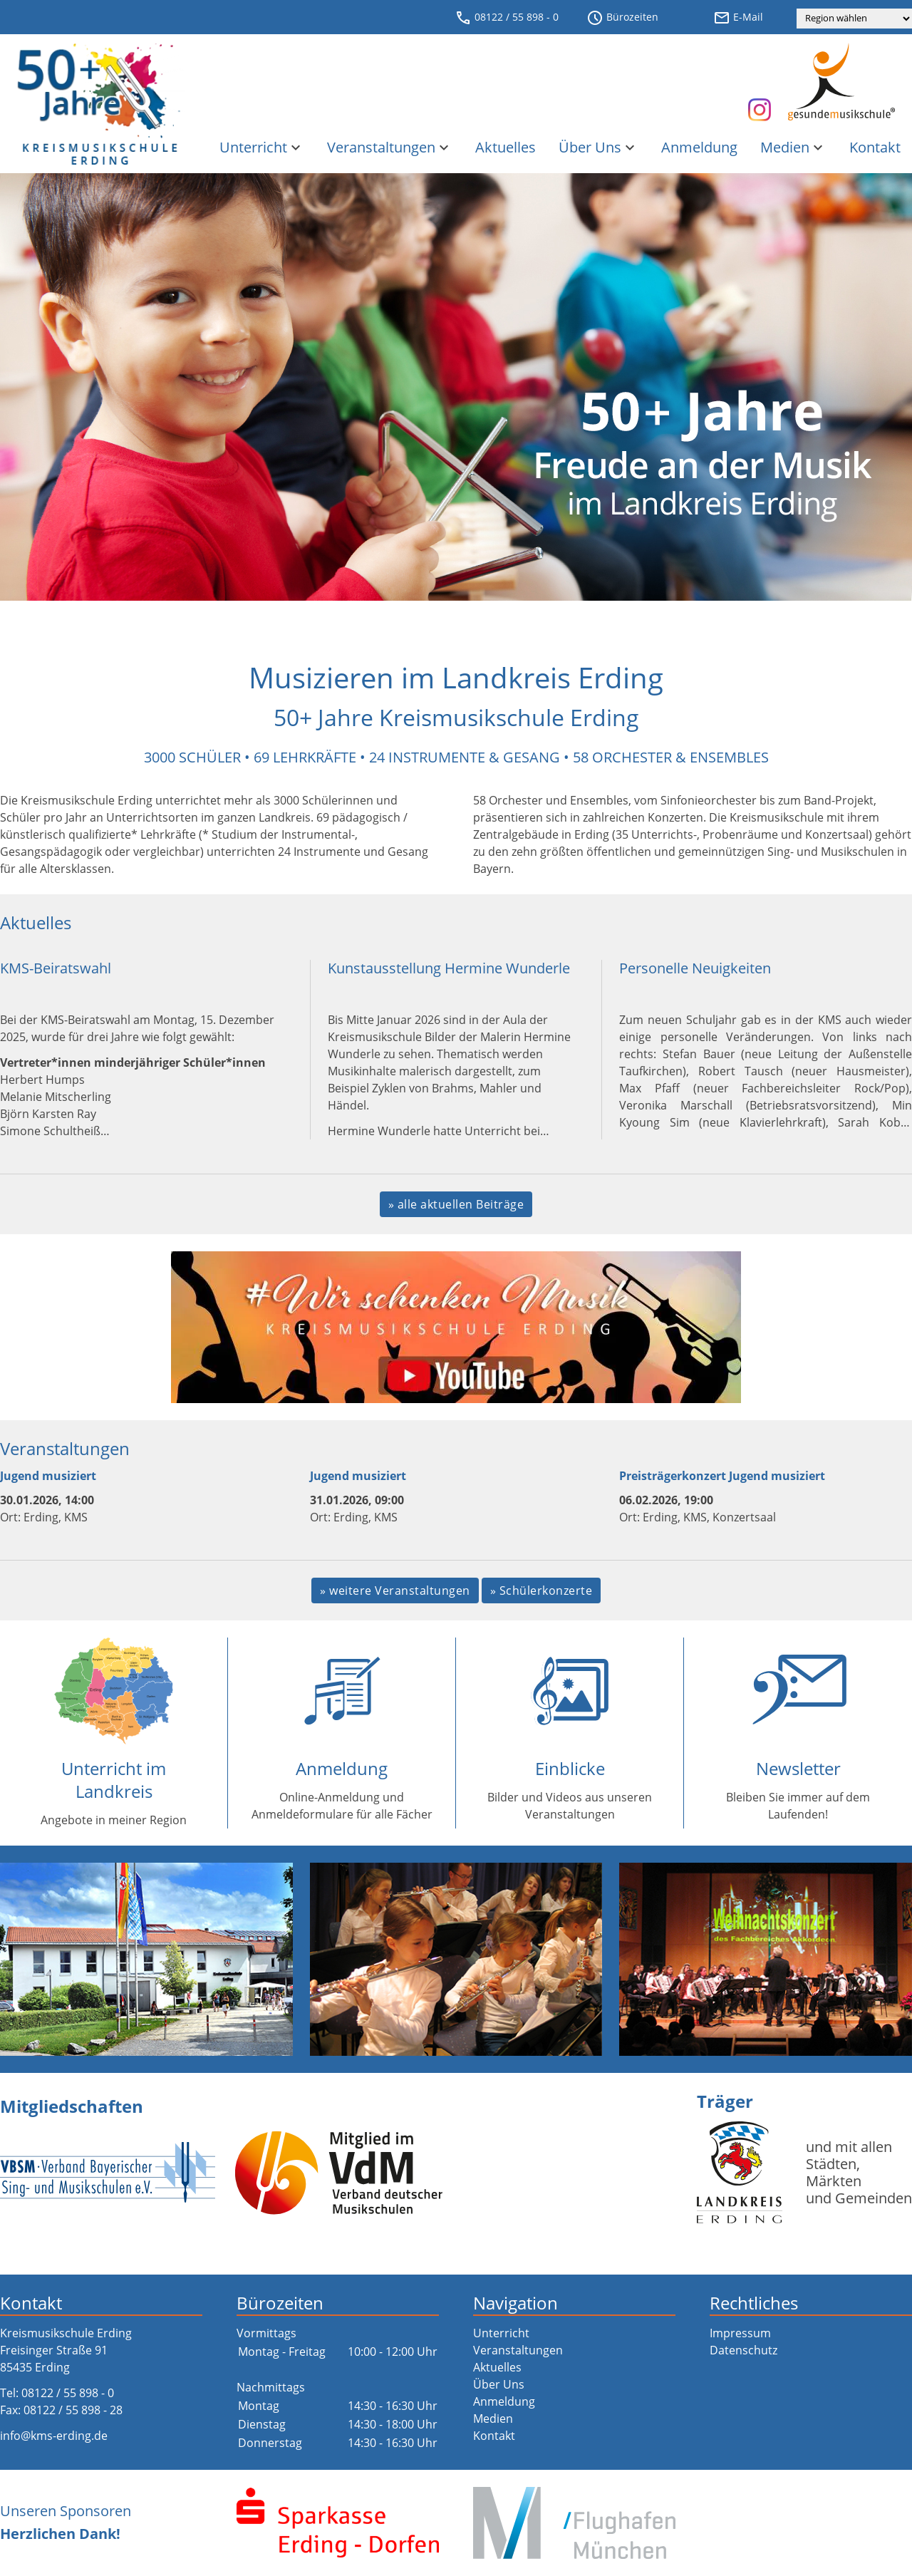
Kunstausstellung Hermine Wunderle (449, 968)
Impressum (740, 2333)
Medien (793, 147)
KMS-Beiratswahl (55, 968)
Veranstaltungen (389, 147)
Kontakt (875, 147)
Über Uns (598, 147)
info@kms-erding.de (54, 2435)
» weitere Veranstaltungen (395, 1590)
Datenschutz (743, 2350)
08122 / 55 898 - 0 (507, 17)
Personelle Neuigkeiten (695, 968)
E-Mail (738, 17)
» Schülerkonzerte (541, 1590)
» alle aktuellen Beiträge (456, 1204)
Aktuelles (505, 147)
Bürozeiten (622, 17)
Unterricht (261, 147)
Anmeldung (699, 147)
